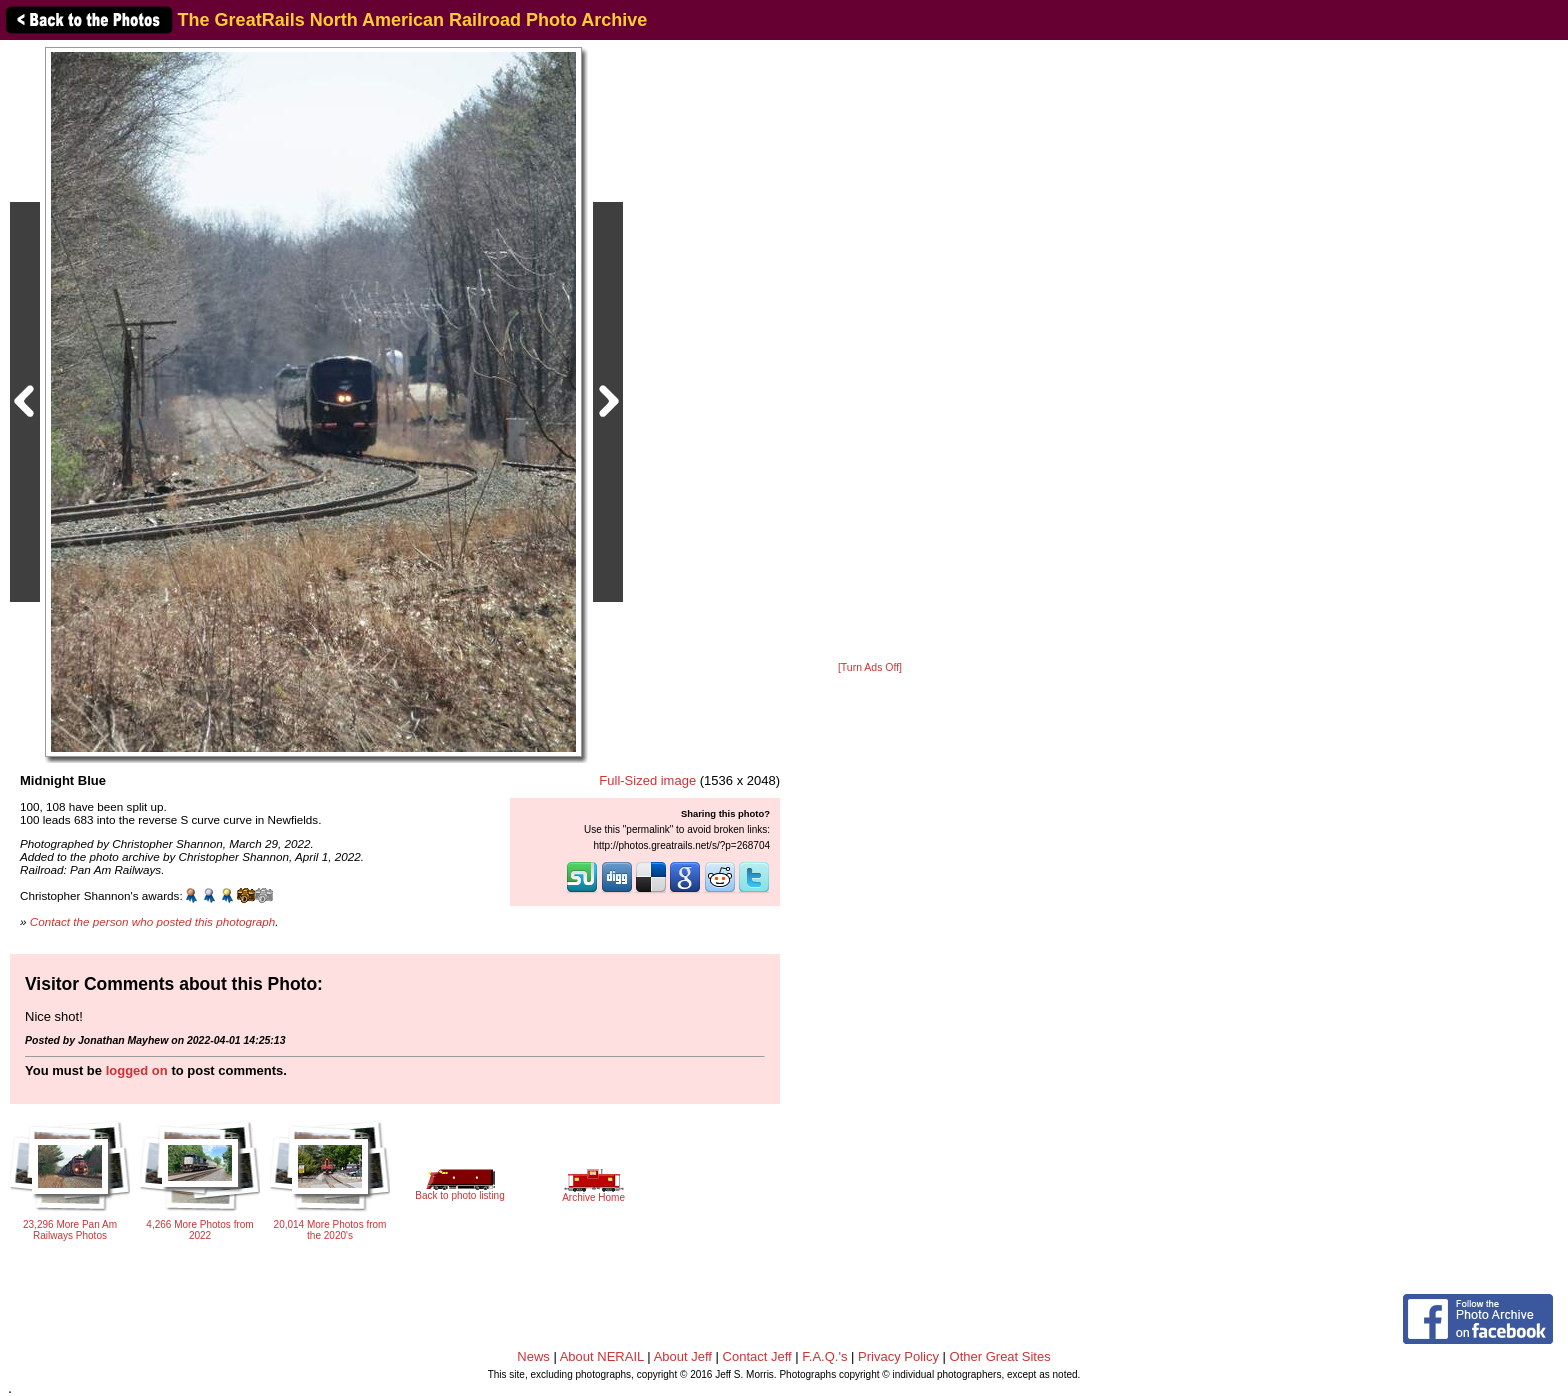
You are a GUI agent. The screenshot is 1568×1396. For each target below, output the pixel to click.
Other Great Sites (1000, 1356)
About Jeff (683, 1356)
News (533, 1356)
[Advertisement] (870, 352)
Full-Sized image (647, 780)
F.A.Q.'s (824, 1356)
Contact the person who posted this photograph (153, 921)
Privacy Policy (898, 1356)
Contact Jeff (757, 1356)
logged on (137, 1070)
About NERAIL (602, 1356)
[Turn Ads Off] (870, 667)
